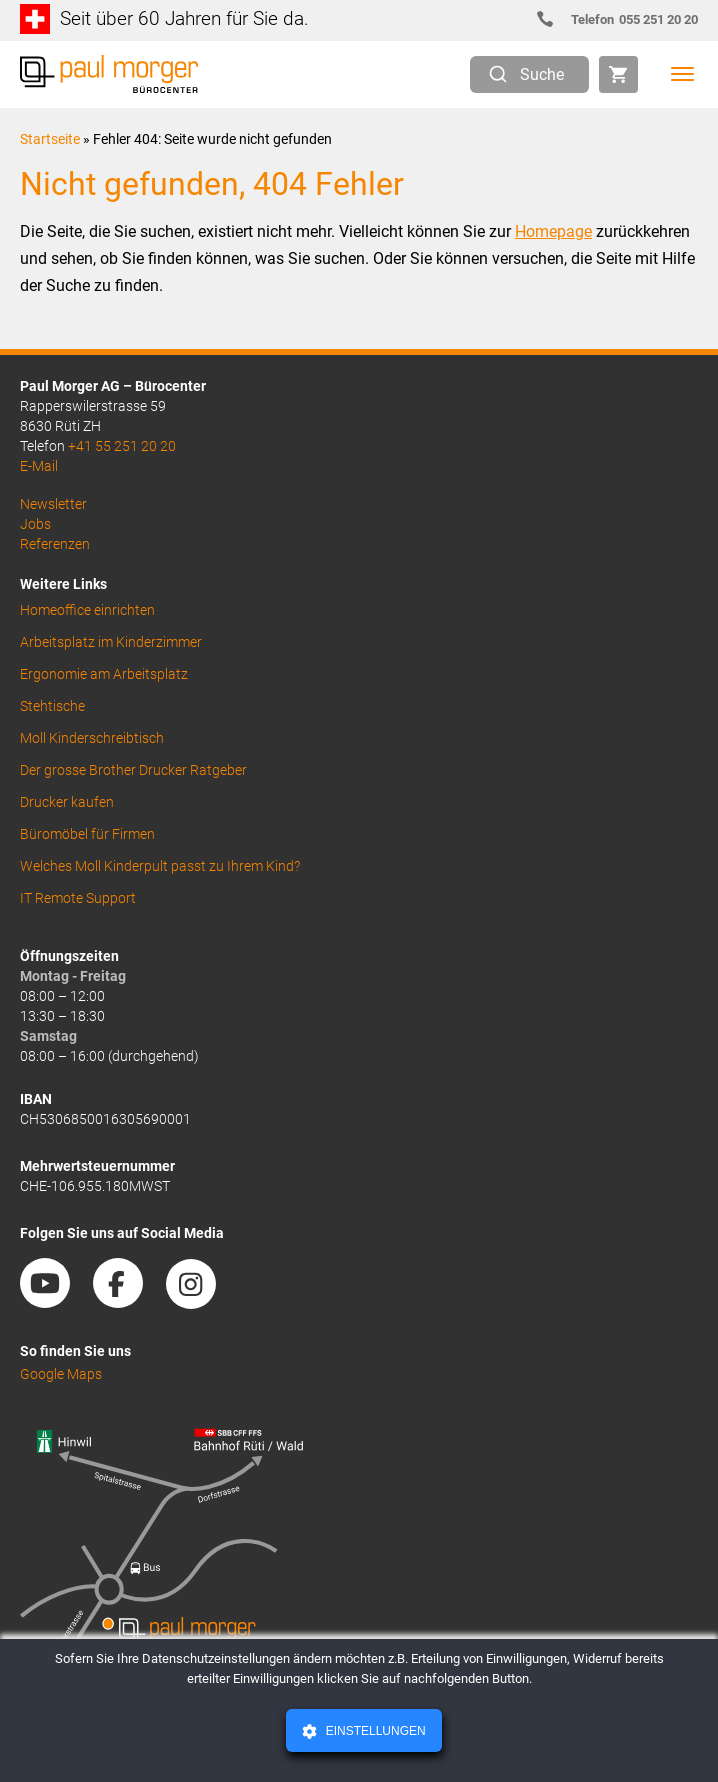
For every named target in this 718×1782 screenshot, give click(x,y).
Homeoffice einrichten (87, 610)
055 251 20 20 (625, 19)
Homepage (553, 231)
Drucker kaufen (67, 802)
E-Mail (39, 466)
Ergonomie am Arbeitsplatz (104, 674)
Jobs (35, 524)
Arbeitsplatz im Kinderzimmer (111, 642)
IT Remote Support (78, 898)
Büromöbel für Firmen (87, 834)
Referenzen (55, 544)
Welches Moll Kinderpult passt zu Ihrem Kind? (160, 866)
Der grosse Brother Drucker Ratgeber (133, 770)
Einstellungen (373, 1731)
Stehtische (52, 706)
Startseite (50, 139)
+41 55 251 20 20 (122, 446)
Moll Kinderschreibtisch (92, 738)
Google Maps (61, 1374)
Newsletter (53, 504)
